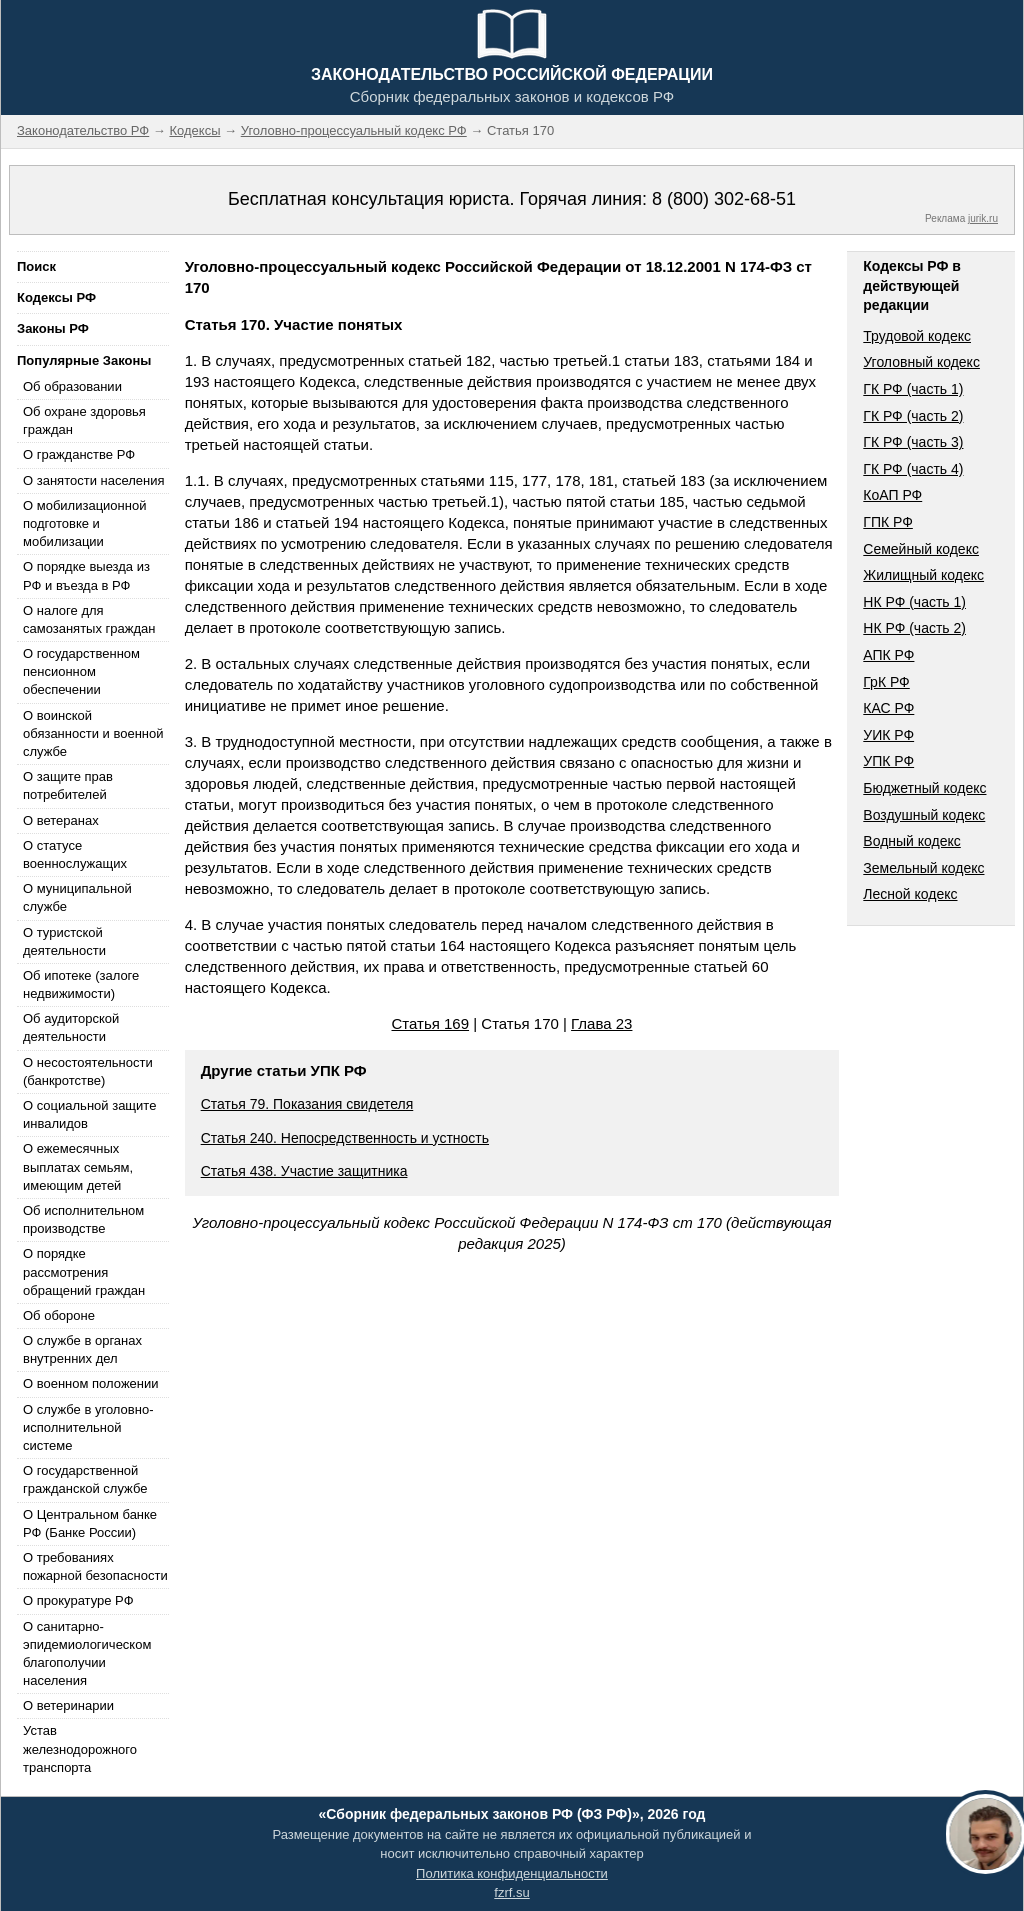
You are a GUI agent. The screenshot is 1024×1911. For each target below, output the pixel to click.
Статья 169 (431, 1023)
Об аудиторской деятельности (71, 1027)
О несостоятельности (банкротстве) (88, 1071)
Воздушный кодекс (924, 815)
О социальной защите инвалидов (89, 1114)
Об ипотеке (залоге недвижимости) (81, 984)
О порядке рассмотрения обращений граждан (84, 1271)
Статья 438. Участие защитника (304, 1171)
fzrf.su (511, 1892)
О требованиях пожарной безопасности (95, 1566)
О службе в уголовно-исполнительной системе (88, 1427)
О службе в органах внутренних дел (82, 1349)
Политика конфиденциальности (512, 1873)
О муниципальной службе (77, 897)
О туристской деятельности (64, 941)
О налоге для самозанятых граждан (89, 619)
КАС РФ (888, 708)
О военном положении (91, 1383)
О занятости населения (94, 480)
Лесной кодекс (910, 894)
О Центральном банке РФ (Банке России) (90, 1523)
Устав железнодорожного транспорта (80, 1748)
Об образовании (72, 386)
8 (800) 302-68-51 (724, 199)
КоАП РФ (892, 495)
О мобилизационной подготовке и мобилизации (84, 523)
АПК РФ (888, 655)
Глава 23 (601, 1023)
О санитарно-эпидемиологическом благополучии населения (87, 1654)
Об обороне (59, 1315)
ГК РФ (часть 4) (913, 469)
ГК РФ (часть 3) (913, 442)
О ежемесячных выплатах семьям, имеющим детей (78, 1166)
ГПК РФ (888, 522)
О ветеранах (61, 820)
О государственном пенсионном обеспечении (81, 671)
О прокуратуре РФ (78, 1600)
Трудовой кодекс (917, 336)
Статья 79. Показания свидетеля (307, 1104)
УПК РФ (888, 761)
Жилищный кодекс (923, 575)
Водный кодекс (912, 841)
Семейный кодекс (921, 549)
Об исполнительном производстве (83, 1219)
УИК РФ (888, 735)
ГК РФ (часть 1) (913, 389)
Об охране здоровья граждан (84, 420)
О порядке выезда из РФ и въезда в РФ (86, 575)
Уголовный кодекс (921, 362)
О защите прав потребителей (68, 785)
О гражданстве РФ (79, 454)
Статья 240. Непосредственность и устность (345, 1138)
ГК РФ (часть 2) (913, 416)
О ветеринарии (68, 1705)
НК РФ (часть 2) (914, 628)
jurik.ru (983, 218)
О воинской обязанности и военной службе (93, 733)
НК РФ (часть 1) (914, 602)
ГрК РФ (886, 682)
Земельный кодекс (923, 868)
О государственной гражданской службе (85, 1479)
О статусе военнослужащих (75, 854)
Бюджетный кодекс (924, 788)
